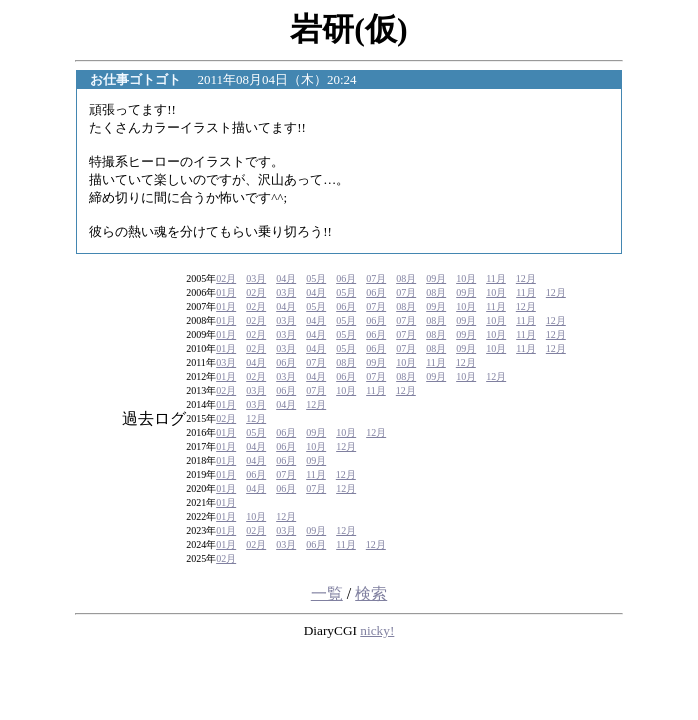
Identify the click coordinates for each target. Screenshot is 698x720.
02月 (226, 278)
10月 (466, 278)
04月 (286, 278)
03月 (256, 278)
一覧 (327, 593)
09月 (436, 278)
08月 (406, 278)
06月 (346, 278)
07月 (376, 278)
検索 (371, 593)
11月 (496, 278)
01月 (226, 292)
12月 (526, 278)
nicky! (377, 630)
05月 (316, 278)
